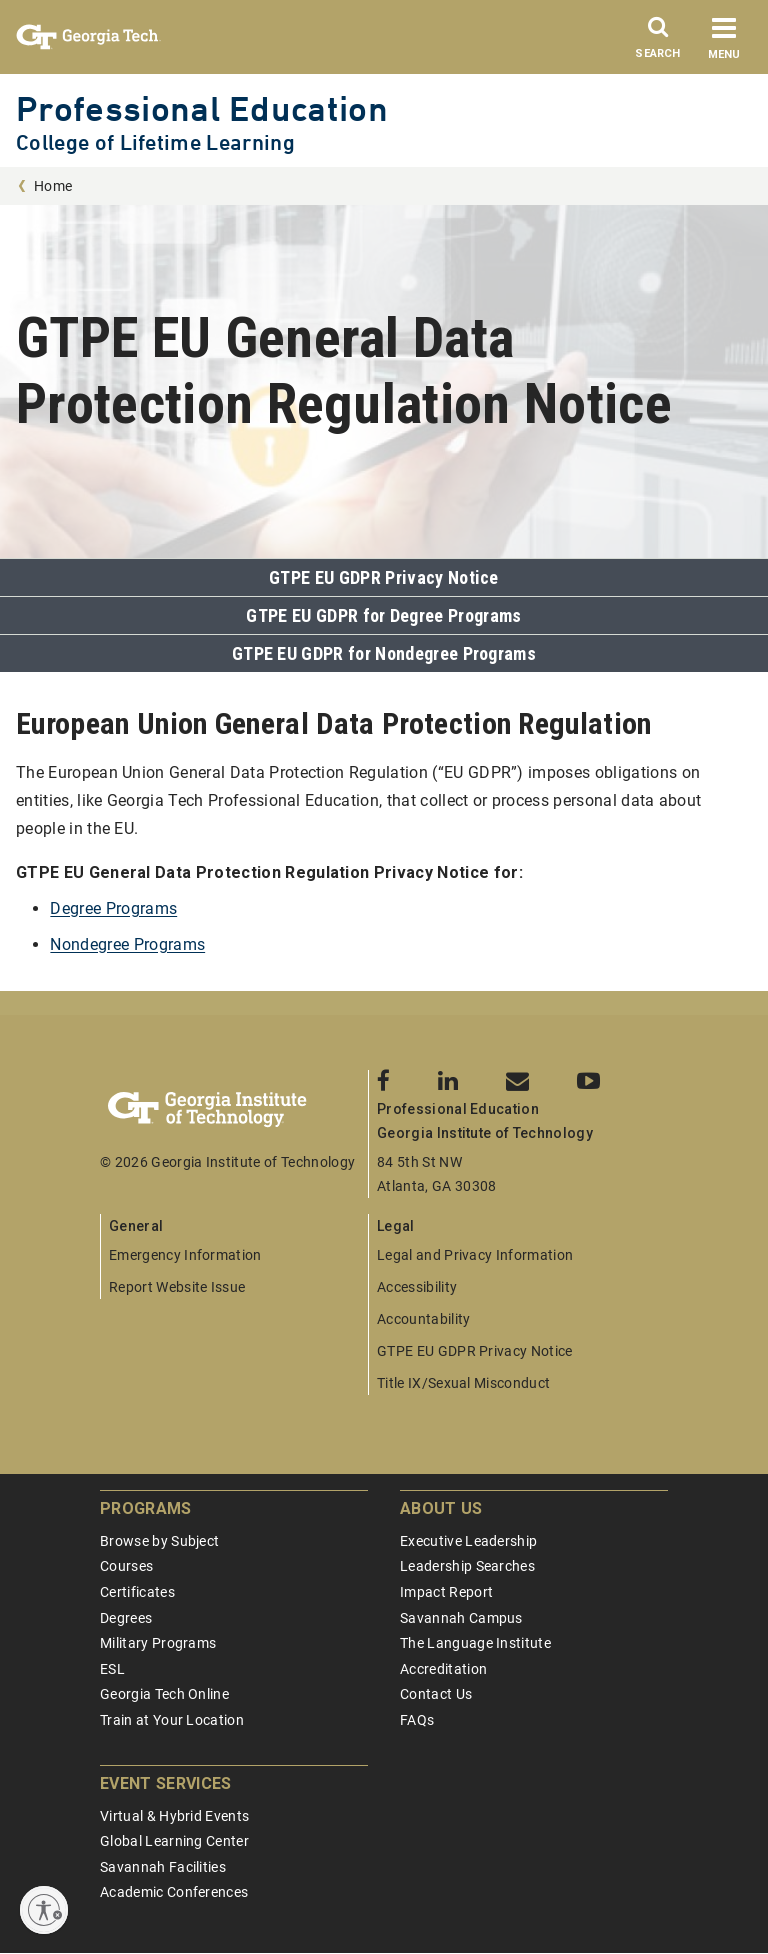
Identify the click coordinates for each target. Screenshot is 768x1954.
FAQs (417, 1720)
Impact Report (446, 1592)
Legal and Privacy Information (475, 1255)
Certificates (137, 1592)
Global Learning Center (174, 1841)
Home (53, 186)
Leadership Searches (467, 1566)
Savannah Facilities (163, 1867)
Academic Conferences (174, 1892)
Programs (146, 1508)
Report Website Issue (177, 1287)
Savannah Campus (461, 1618)
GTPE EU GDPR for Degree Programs (383, 615)
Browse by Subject (159, 1541)
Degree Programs (113, 908)
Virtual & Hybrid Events (174, 1816)
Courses (126, 1566)
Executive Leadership (468, 1541)
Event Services (165, 1783)
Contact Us (436, 1694)
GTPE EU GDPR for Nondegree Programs (384, 653)
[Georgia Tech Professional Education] (234, 1110)
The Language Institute (475, 1643)
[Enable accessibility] (44, 1910)
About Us (441, 1508)
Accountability (423, 1319)
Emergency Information (185, 1255)
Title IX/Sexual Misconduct (463, 1383)
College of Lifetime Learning (155, 142)
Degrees (126, 1618)
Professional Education (202, 108)
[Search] (658, 43)
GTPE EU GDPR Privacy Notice (384, 577)
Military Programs (158, 1643)
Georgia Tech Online (164, 1694)
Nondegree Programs (127, 944)
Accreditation (443, 1669)
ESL (112, 1669)
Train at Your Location (172, 1720)
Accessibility (417, 1287)
